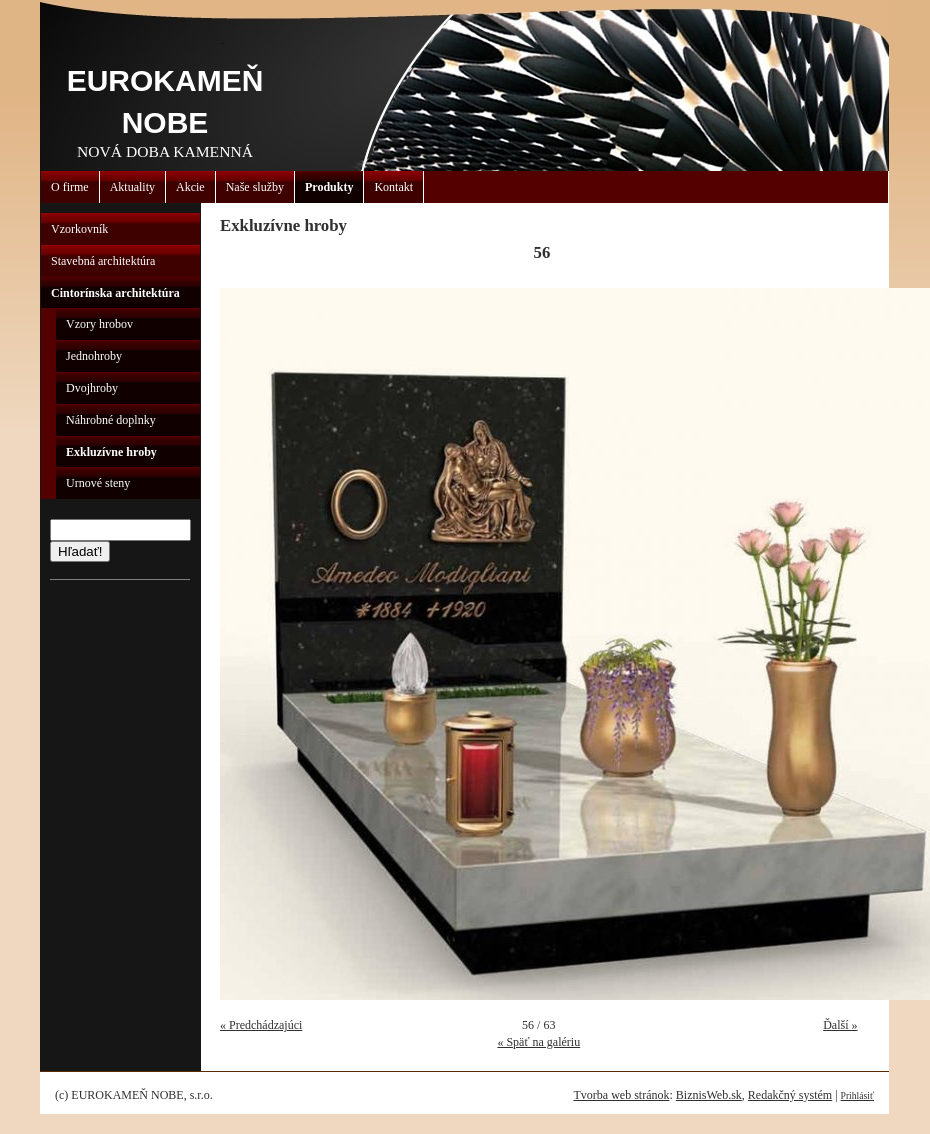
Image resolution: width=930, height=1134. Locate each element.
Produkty (329, 187)
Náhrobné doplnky (111, 420)
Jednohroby (94, 356)
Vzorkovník (79, 229)
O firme (70, 187)
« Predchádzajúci (261, 1025)
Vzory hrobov (99, 324)
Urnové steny (98, 483)
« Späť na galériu (538, 1042)
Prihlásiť (857, 1095)
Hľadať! (80, 551)
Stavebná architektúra (103, 261)
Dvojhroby (92, 388)
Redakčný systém (790, 1095)
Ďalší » (840, 1025)
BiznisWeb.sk (709, 1095)
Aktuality (132, 187)
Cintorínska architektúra (115, 293)
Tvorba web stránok (621, 1095)
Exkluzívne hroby (111, 452)
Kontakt (393, 187)
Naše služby (255, 187)
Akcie (190, 187)
